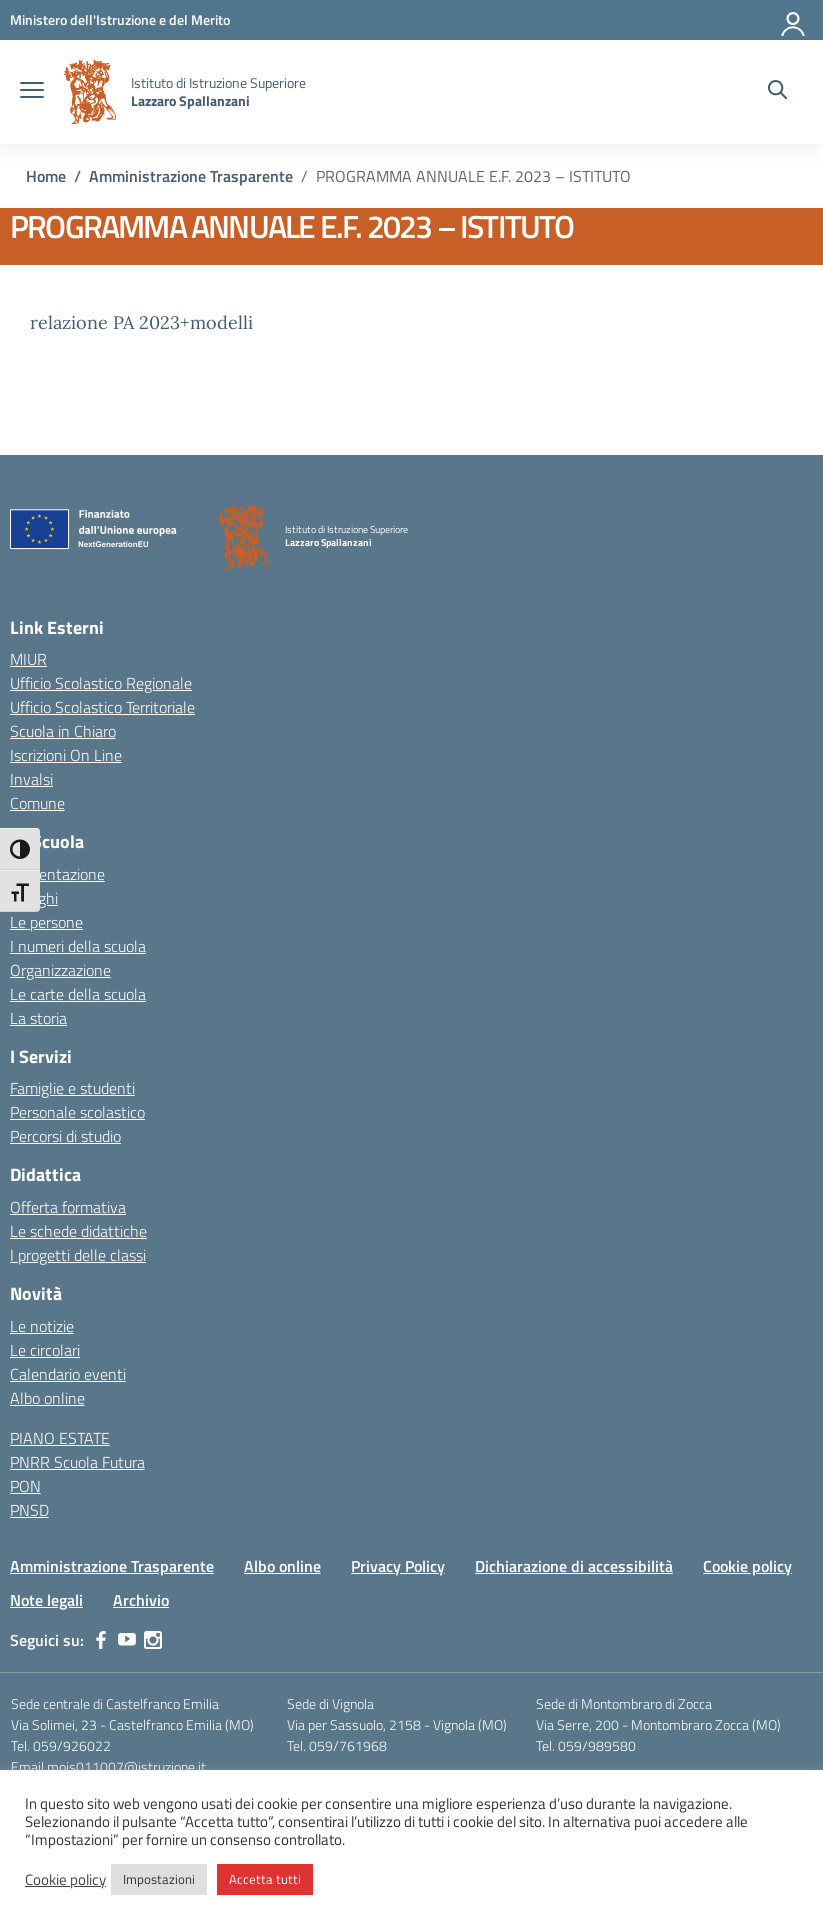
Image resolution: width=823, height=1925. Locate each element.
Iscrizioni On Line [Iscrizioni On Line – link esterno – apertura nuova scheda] (66, 755)
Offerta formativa (68, 1207)
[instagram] (153, 1640)
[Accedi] (794, 20)
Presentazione (57, 874)
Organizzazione (60, 970)
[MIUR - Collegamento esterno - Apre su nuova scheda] (120, 19)
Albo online (47, 1398)
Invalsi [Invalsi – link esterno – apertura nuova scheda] (31, 779)
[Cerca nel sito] (777, 92)
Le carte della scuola (78, 994)
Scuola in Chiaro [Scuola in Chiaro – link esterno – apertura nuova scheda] (63, 731)
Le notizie (42, 1326)
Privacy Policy (398, 1566)
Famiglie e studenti (72, 1088)
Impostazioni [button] (159, 1879)
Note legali (46, 1600)
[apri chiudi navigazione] (32, 92)
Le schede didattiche (78, 1231)
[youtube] (127, 1640)
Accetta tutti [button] (265, 1879)
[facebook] (101, 1640)
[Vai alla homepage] (90, 92)
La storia (38, 1018)
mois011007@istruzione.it (126, 1766)
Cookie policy (747, 1566)
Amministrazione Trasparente (112, 1566)
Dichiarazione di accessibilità (574, 1566)
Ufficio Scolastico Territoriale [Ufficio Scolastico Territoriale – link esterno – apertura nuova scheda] (102, 707)
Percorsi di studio (65, 1136)
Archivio (141, 1600)
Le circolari (45, 1350)
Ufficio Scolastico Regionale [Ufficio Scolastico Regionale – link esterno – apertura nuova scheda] (101, 683)
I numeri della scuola (78, 946)
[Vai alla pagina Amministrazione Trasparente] (191, 176)
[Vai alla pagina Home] (46, 176)
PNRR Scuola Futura (77, 1462)
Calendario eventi (68, 1374)
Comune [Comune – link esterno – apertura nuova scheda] (37, 803)
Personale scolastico (77, 1112)
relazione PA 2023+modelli (141, 322)
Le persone (46, 922)
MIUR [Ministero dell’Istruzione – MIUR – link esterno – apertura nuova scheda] (28, 659)
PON (25, 1486)
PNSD (29, 1510)
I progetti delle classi (78, 1255)
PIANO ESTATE (60, 1438)
